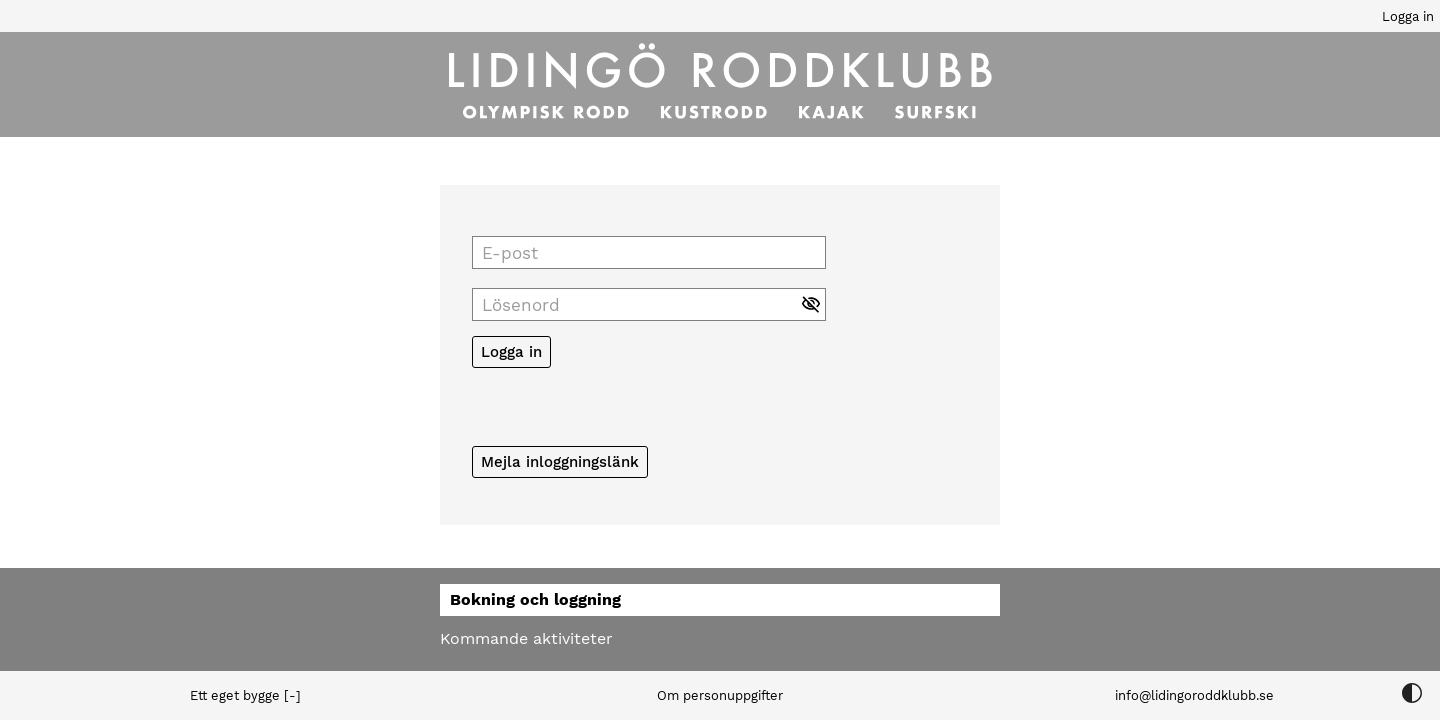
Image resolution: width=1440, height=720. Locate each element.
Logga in (1408, 16)
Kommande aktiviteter (526, 638)
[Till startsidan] (720, 84)
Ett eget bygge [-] (245, 695)
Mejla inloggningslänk (560, 462)
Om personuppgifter (720, 695)
